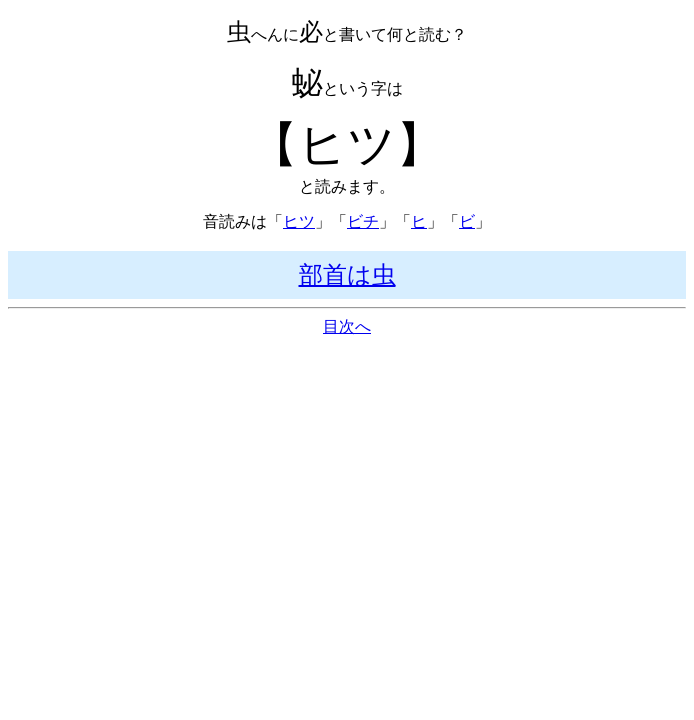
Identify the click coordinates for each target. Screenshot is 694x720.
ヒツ (299, 221)
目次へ (347, 326)
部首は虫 (347, 275)
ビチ (363, 221)
